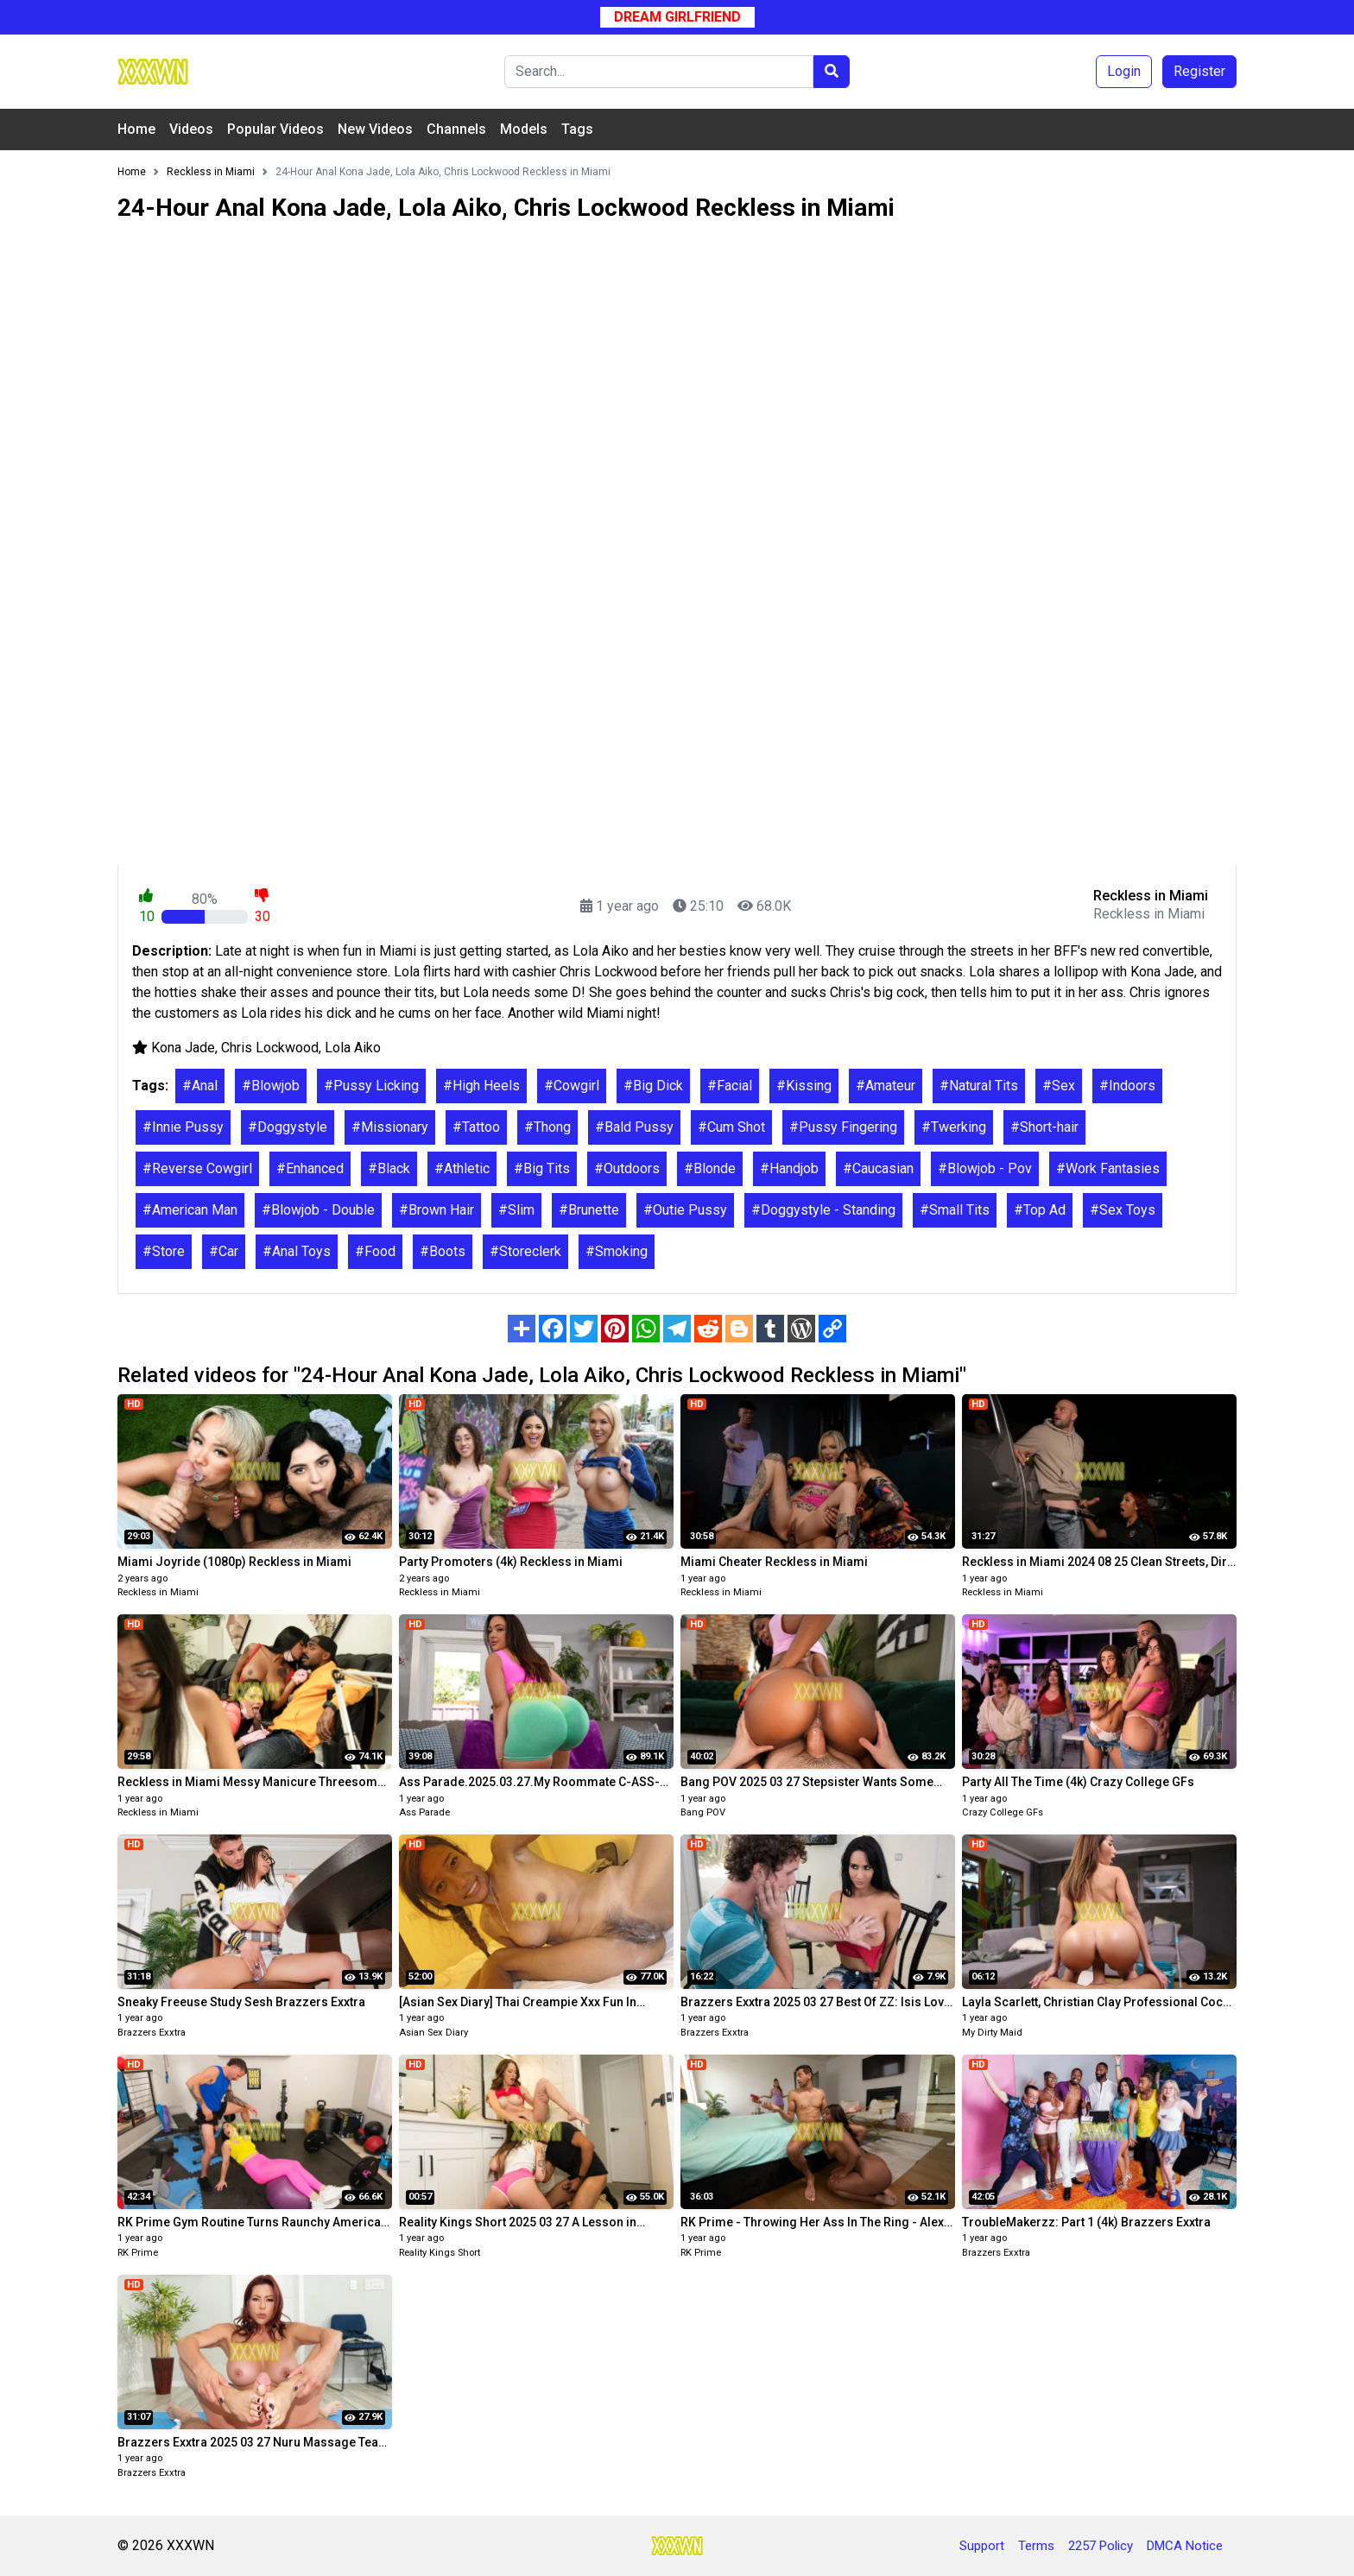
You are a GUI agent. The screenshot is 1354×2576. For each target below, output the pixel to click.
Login (1124, 71)
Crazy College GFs (1002, 1812)
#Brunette (589, 1210)
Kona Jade (183, 1047)
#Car (223, 1251)
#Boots (442, 1251)
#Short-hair (1044, 1127)
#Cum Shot (731, 1127)
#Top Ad (1040, 1210)
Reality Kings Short (439, 2252)
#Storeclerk (525, 1251)
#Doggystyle (287, 1127)
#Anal (200, 1085)
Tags (577, 129)
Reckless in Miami (158, 1592)
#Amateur (885, 1085)
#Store (163, 1251)
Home (136, 129)
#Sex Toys (1122, 1210)
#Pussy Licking (371, 1085)
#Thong (547, 1127)
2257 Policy (1100, 2546)
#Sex (1058, 1085)
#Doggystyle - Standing (823, 1210)
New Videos (375, 129)
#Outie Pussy (685, 1210)
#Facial (729, 1085)
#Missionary (389, 1127)
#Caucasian (878, 1168)
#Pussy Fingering (843, 1127)
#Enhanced (310, 1168)
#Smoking (616, 1251)
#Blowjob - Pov (985, 1168)
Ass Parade (424, 1812)
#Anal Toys (297, 1251)
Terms (1036, 2546)
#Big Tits (542, 1168)
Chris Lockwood (270, 1047)
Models (523, 129)
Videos (191, 129)
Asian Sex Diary (433, 2032)
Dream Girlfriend (677, 17)
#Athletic (462, 1168)
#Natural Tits (979, 1085)
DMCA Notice (1185, 2546)
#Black (389, 1168)
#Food (375, 1251)
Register (1199, 71)
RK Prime (137, 2252)
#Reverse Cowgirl (197, 1168)
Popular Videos (275, 129)
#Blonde (710, 1168)
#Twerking (953, 1127)
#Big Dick (653, 1085)
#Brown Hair (436, 1210)
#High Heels (481, 1085)
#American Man (189, 1210)
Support (981, 2546)
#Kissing (804, 1085)
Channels (456, 129)
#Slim (516, 1210)
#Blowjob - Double (318, 1210)
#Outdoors (627, 1168)
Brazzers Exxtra (151, 2032)
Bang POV (702, 1812)
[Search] (658, 71)
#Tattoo (476, 1127)
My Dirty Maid (992, 2032)
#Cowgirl (571, 1085)
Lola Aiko (353, 1047)
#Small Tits (955, 1210)
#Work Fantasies (1108, 1168)
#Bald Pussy (634, 1127)
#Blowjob (271, 1085)
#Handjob (789, 1168)
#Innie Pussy (183, 1127)
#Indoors (1127, 1085)
